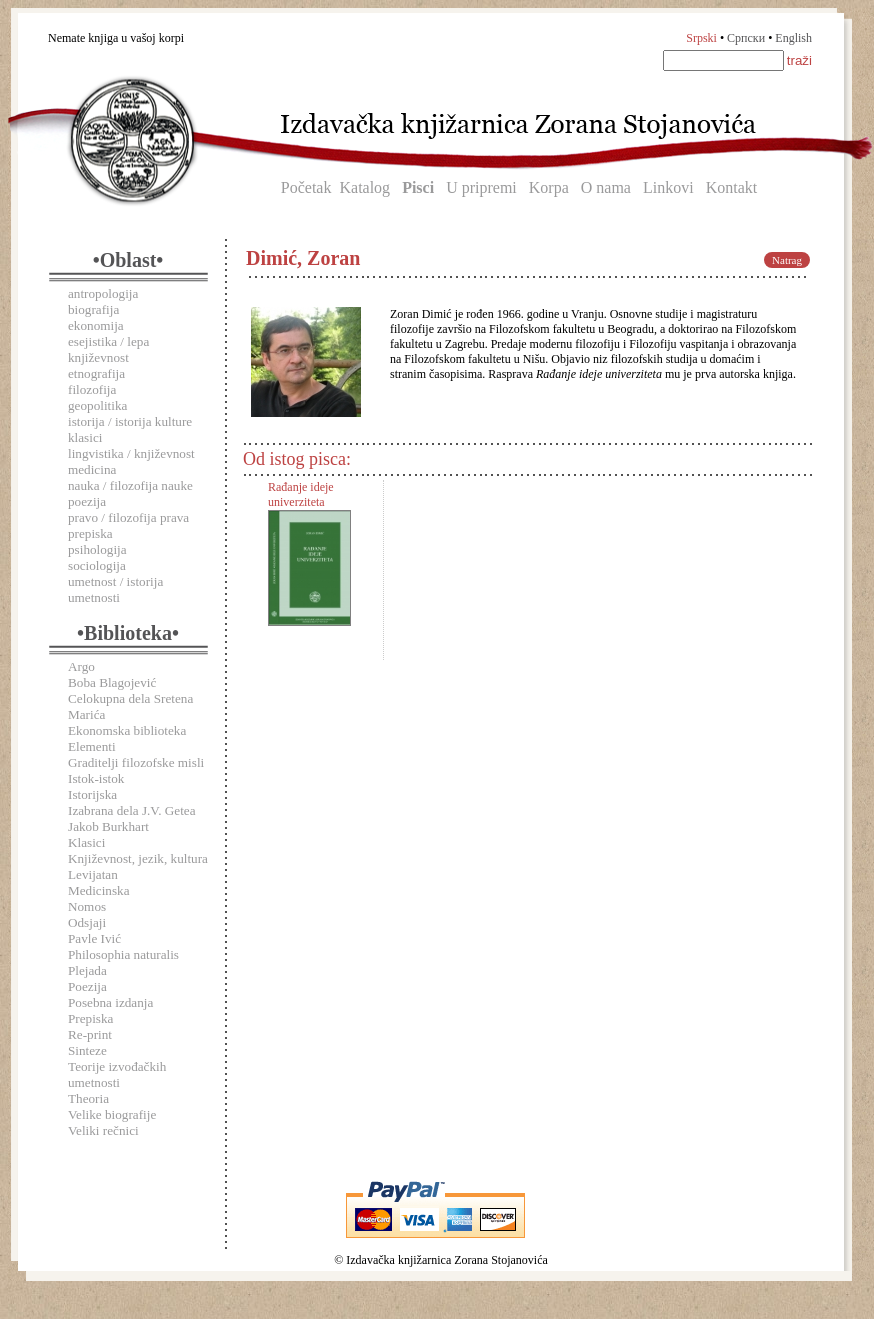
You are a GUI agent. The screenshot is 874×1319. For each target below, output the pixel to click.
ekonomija (96, 325)
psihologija (97, 549)
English (793, 38)
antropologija (103, 293)
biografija (93, 309)
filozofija (92, 389)
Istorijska (92, 794)
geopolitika (97, 405)
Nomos (87, 906)
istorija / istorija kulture (130, 421)
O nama (606, 187)
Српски (746, 38)
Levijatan (93, 874)
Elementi (92, 746)
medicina (92, 469)
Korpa (549, 187)
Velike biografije (112, 1114)
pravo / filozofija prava (128, 517)
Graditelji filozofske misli (136, 762)
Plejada (87, 970)
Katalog (364, 187)
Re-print (90, 1034)
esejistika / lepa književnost (108, 349)
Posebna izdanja (110, 1002)
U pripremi (481, 187)
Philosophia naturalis (123, 954)
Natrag (787, 260)
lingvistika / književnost (131, 453)
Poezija (87, 986)
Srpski (701, 38)
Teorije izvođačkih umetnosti (117, 1074)
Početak (306, 187)
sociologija (97, 565)
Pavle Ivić (94, 938)
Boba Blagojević (112, 682)
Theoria (88, 1098)
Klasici (86, 842)
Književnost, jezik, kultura (138, 858)
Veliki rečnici (103, 1130)
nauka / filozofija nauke (130, 485)
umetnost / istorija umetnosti (115, 589)
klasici (85, 437)
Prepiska (90, 1018)
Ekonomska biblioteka (127, 730)
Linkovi (668, 187)
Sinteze (87, 1050)
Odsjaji (87, 922)
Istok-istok (96, 778)
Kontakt (732, 187)
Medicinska (99, 890)
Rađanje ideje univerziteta (301, 494)
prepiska (90, 533)
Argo (81, 666)
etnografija (96, 373)
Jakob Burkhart (108, 826)
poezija (87, 501)
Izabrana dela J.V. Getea (132, 810)
